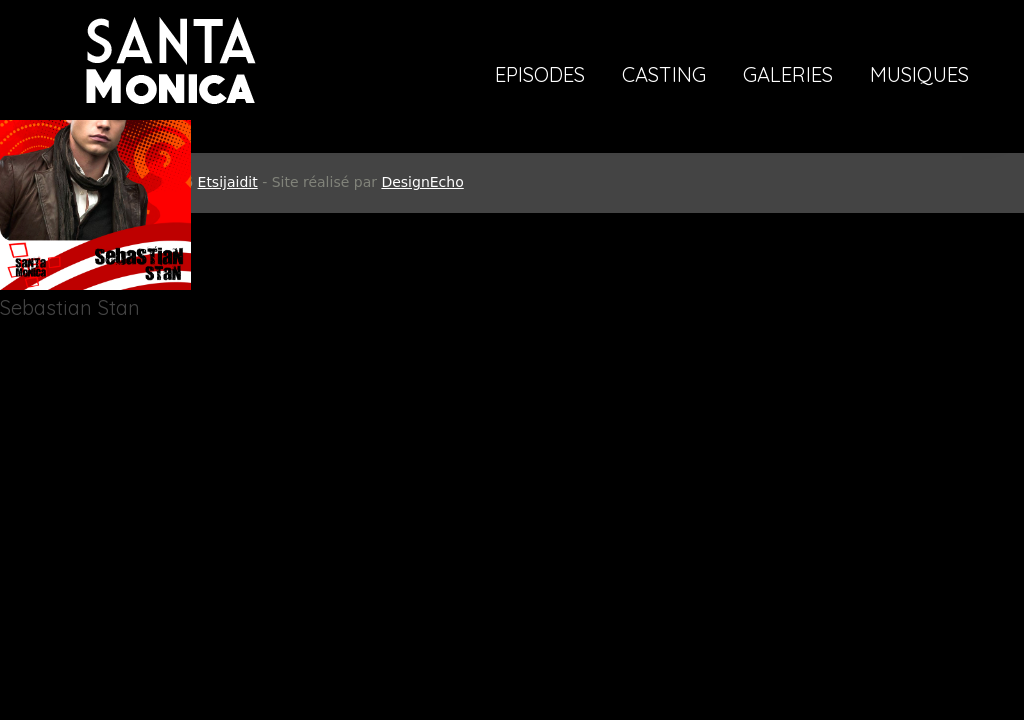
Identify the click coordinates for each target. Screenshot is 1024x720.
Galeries (788, 76)
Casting (664, 76)
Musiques (919, 76)
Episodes (540, 76)
